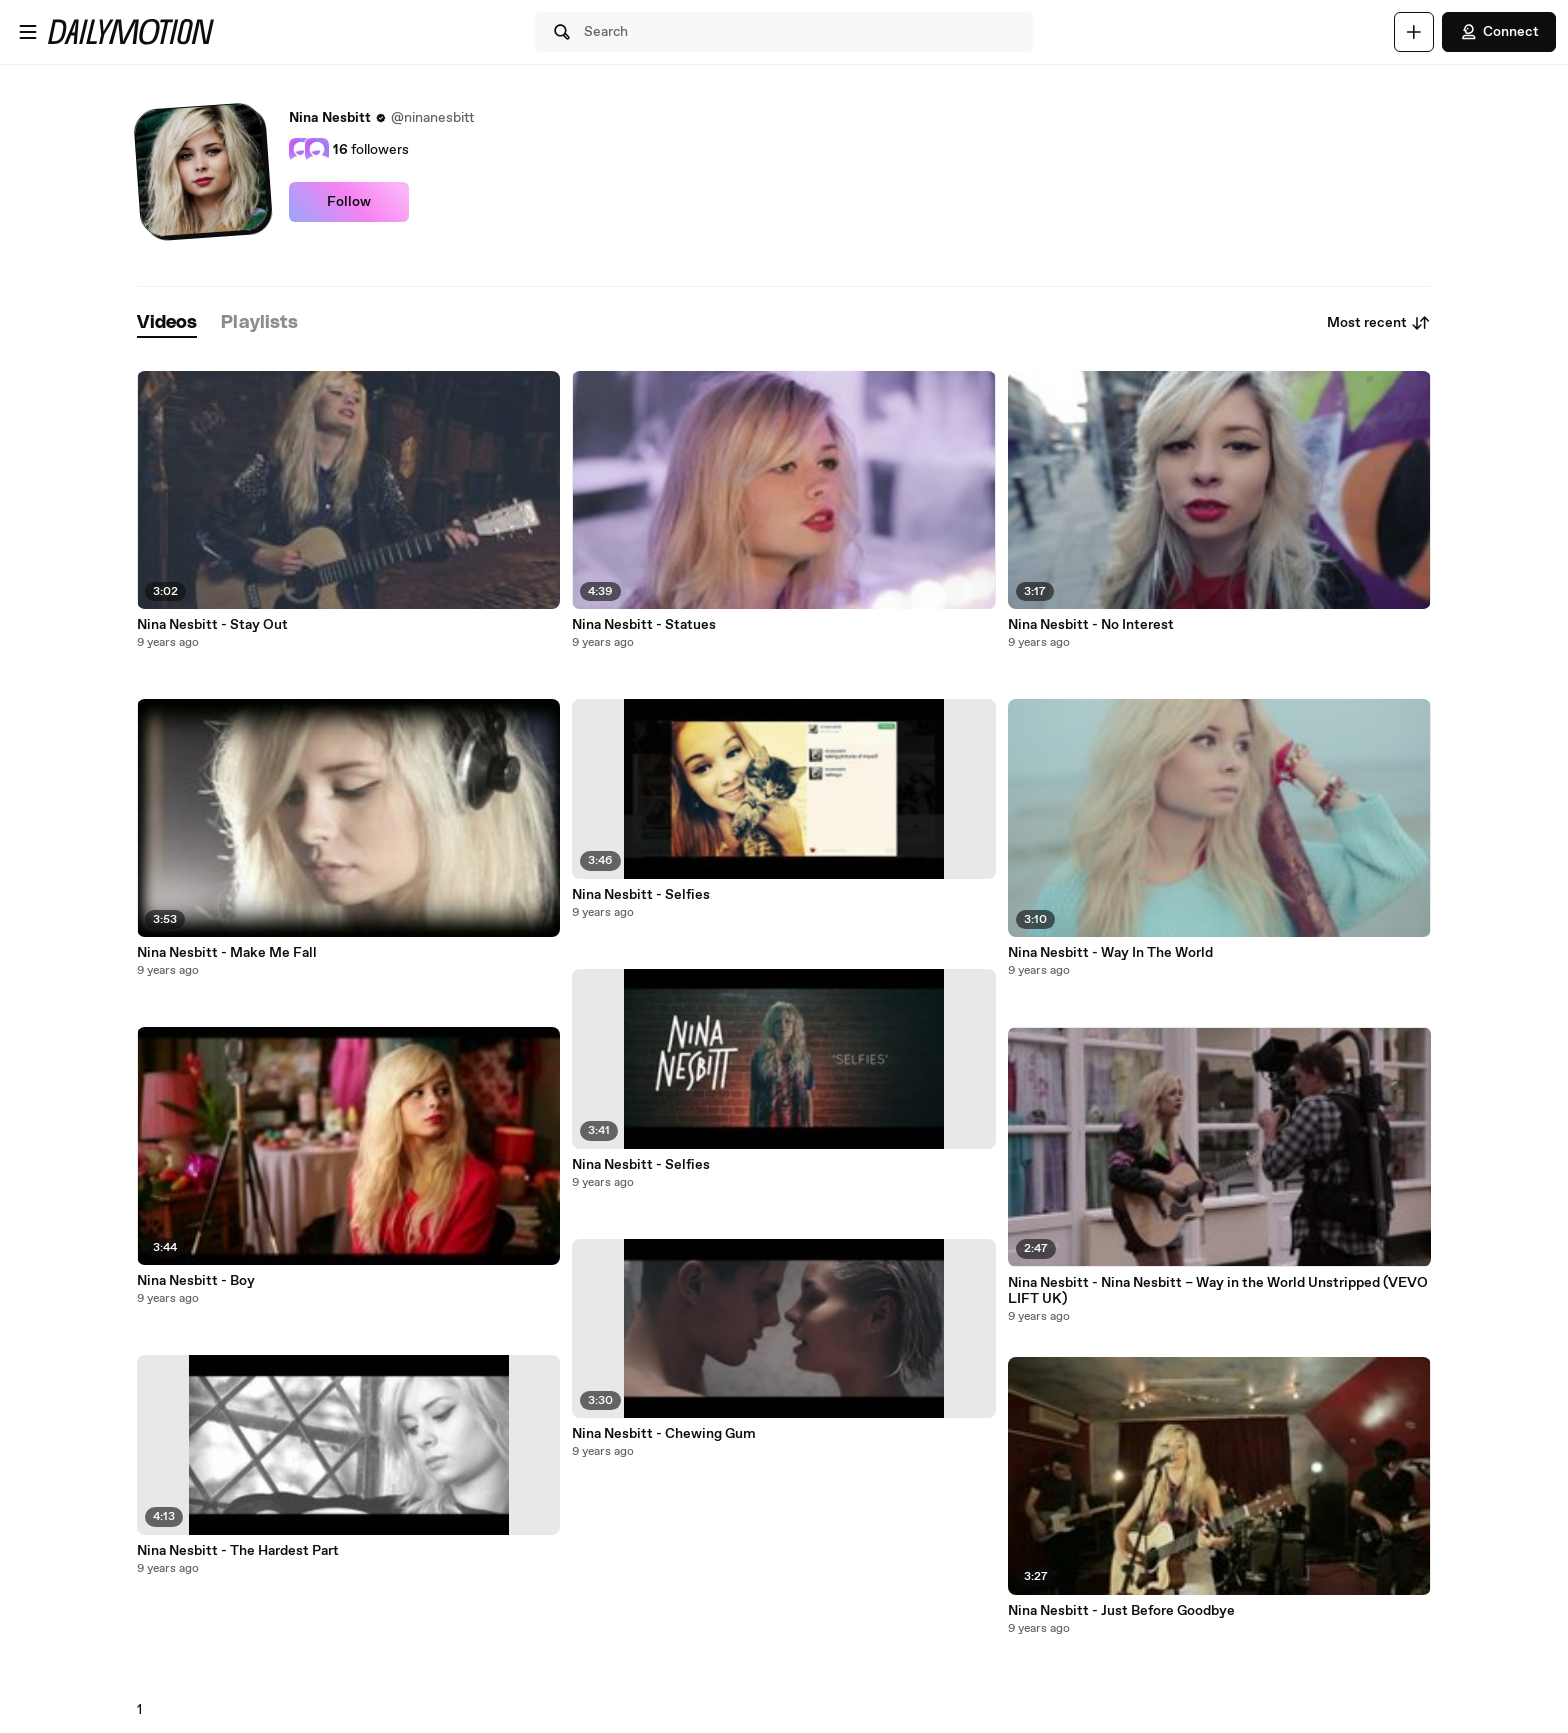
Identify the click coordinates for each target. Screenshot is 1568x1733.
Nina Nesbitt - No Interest (1091, 625)
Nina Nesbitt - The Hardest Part (238, 1551)
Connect (1499, 32)
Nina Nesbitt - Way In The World (1110, 953)
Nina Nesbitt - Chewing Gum (664, 1434)
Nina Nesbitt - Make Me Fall (227, 953)
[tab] (167, 323)
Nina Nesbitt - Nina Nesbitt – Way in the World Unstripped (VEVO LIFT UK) (1218, 1291)
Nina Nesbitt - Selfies (641, 895)
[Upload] (1414, 32)
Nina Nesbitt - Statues (644, 625)
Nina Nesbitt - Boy (196, 1281)
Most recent (1379, 323)
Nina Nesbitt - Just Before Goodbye (1121, 1611)
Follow (349, 202)
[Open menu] (28, 32)
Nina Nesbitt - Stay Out (212, 625)
